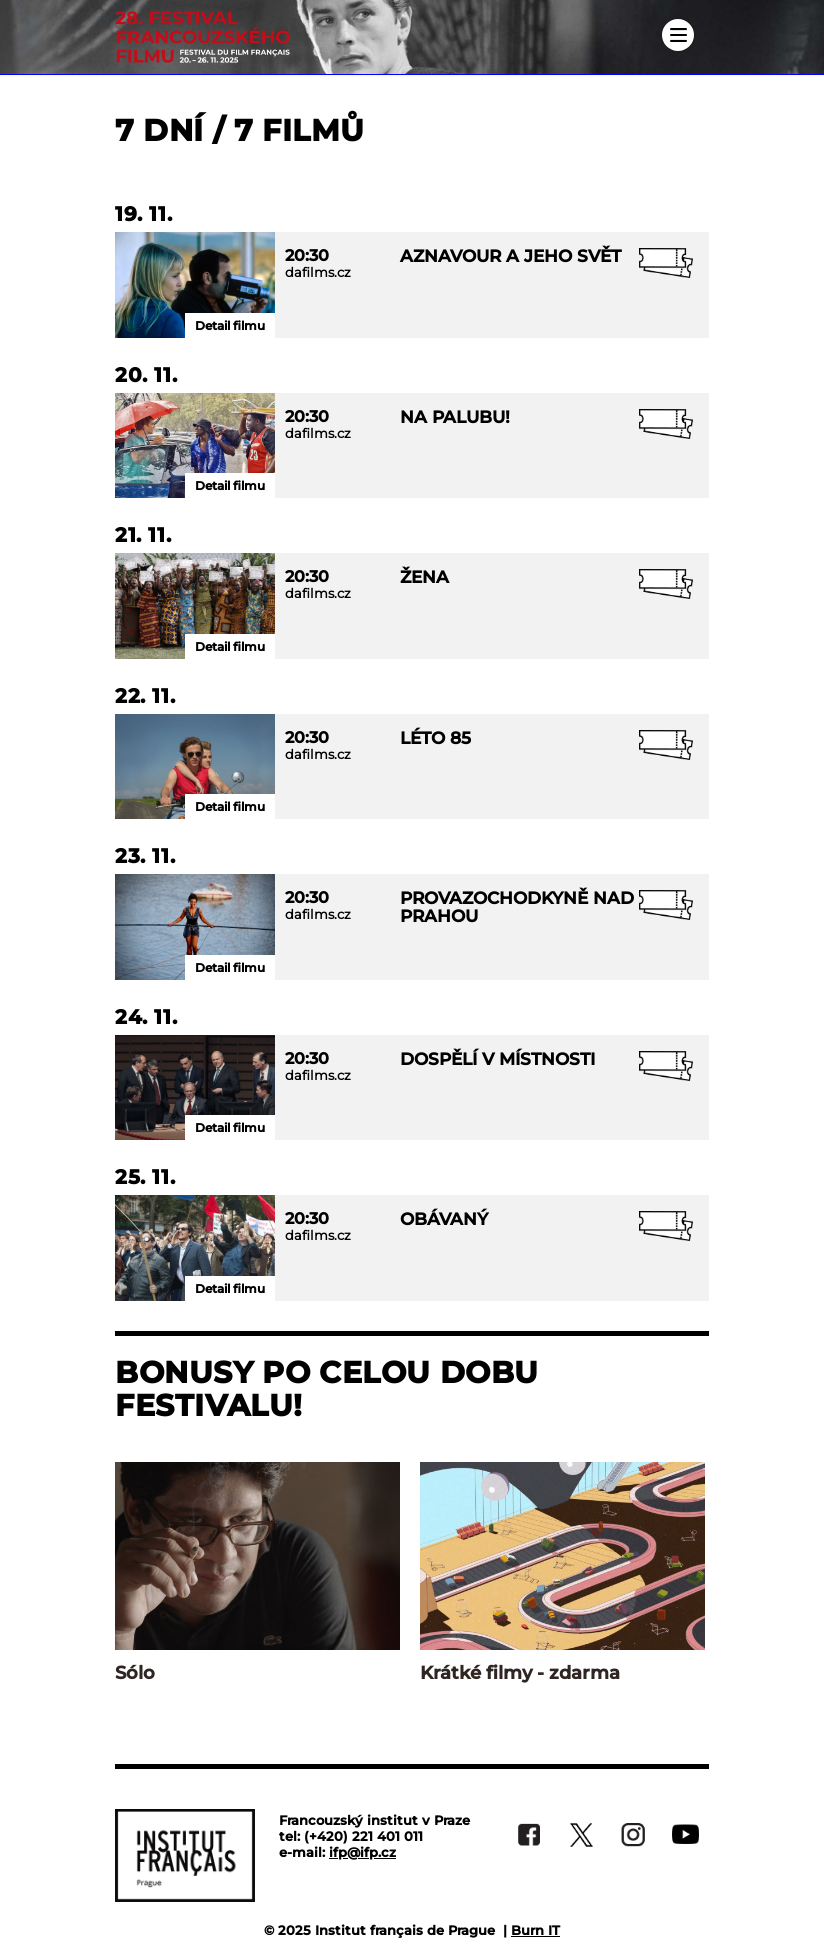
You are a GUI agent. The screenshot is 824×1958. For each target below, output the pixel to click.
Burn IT (535, 1930)
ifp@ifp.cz (362, 1852)
